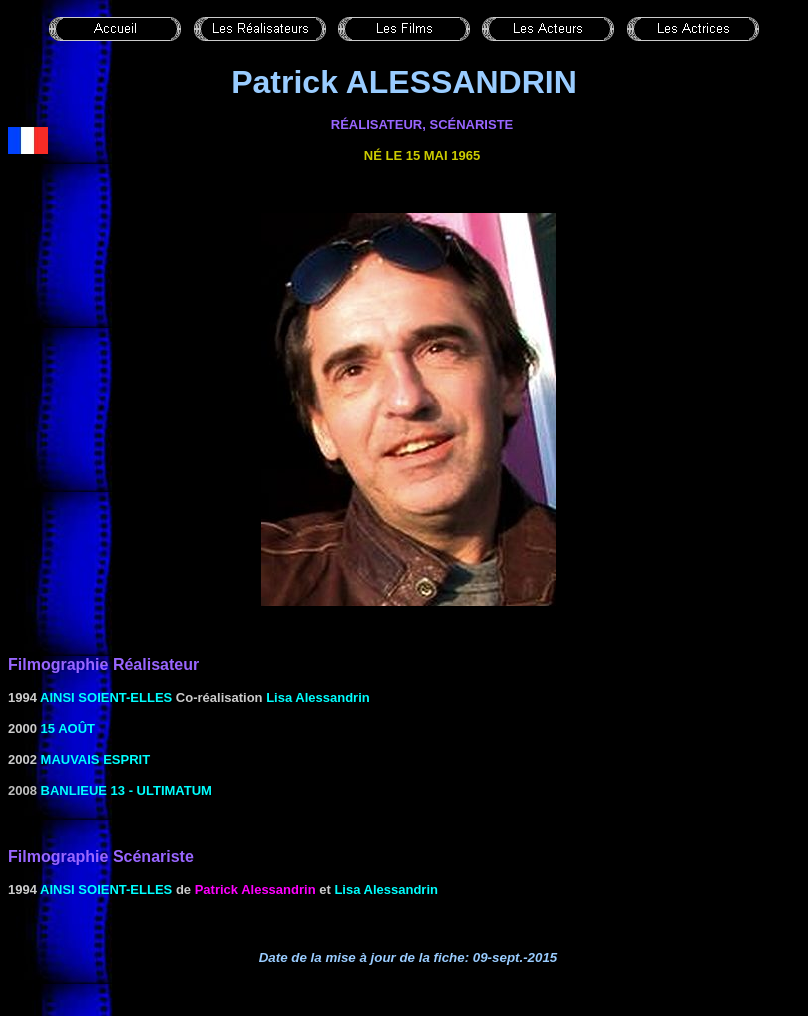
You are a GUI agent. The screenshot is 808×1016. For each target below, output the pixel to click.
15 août (68, 728)
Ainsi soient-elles (106, 697)
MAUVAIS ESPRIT (96, 759)
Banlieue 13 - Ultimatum (126, 790)
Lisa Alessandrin (318, 697)
